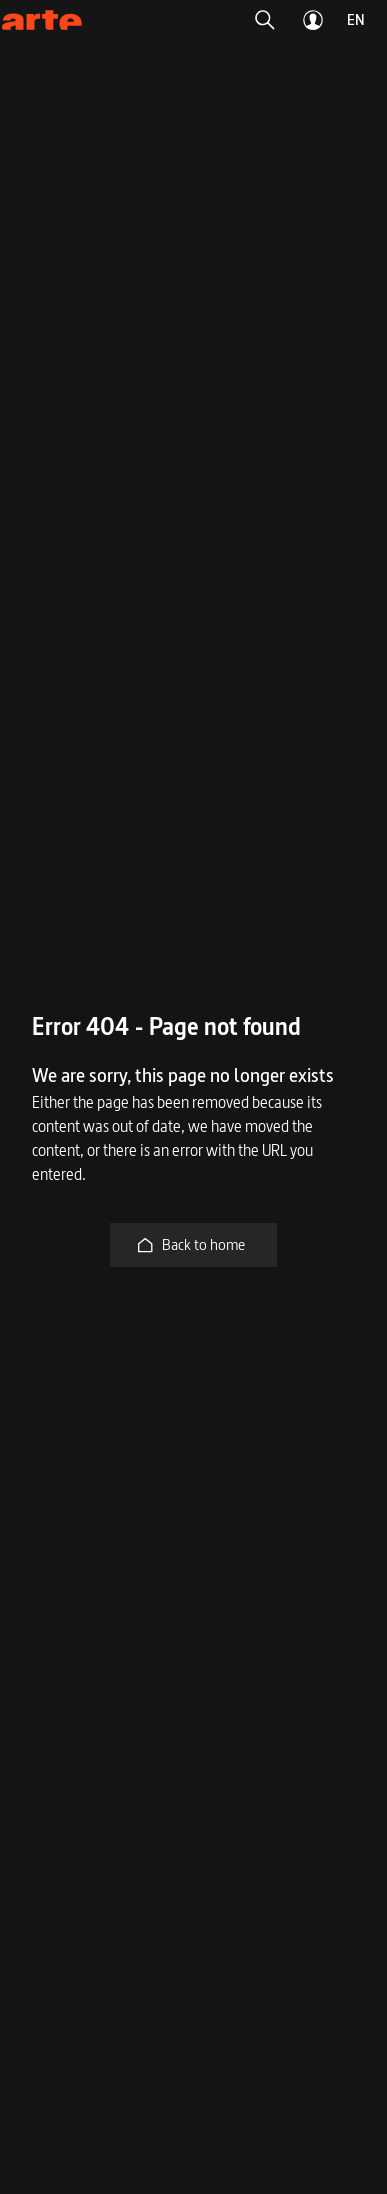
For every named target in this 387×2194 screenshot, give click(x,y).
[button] (265, 20)
